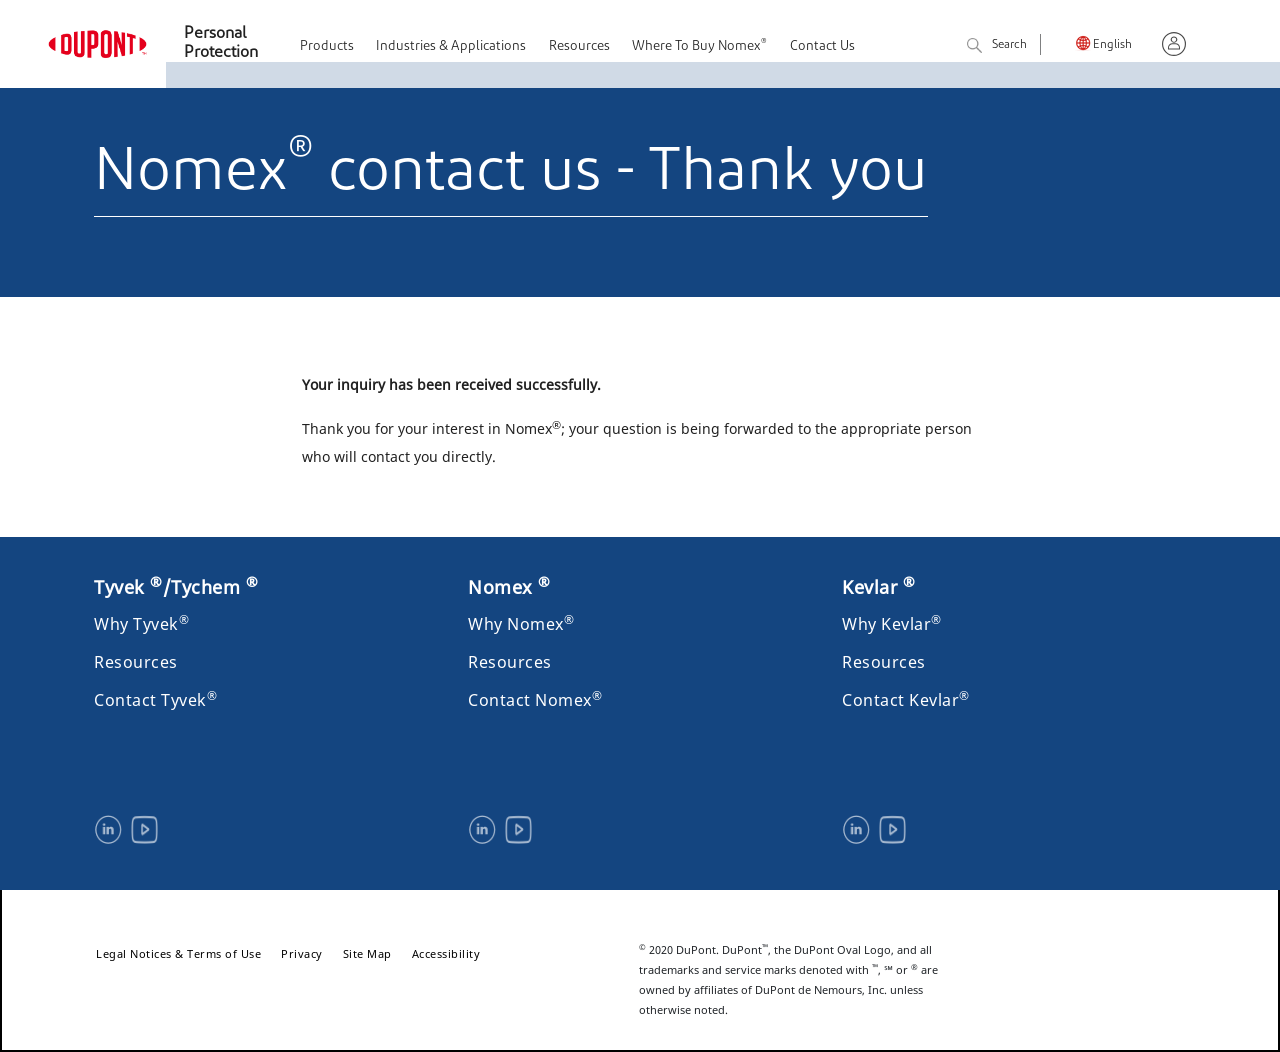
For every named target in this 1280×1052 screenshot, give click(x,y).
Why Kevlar (892, 624)
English (1112, 45)
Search (997, 46)
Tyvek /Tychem (176, 587)
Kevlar (878, 587)
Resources (579, 46)
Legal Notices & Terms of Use (178, 953)
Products (327, 46)
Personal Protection (221, 43)
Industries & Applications (451, 46)
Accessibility (446, 953)
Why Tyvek (141, 624)
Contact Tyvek (155, 700)
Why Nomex (521, 624)
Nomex (509, 587)
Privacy (302, 953)
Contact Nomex (535, 700)
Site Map (367, 953)
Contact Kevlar (906, 700)
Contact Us (822, 46)
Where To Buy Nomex (699, 45)
